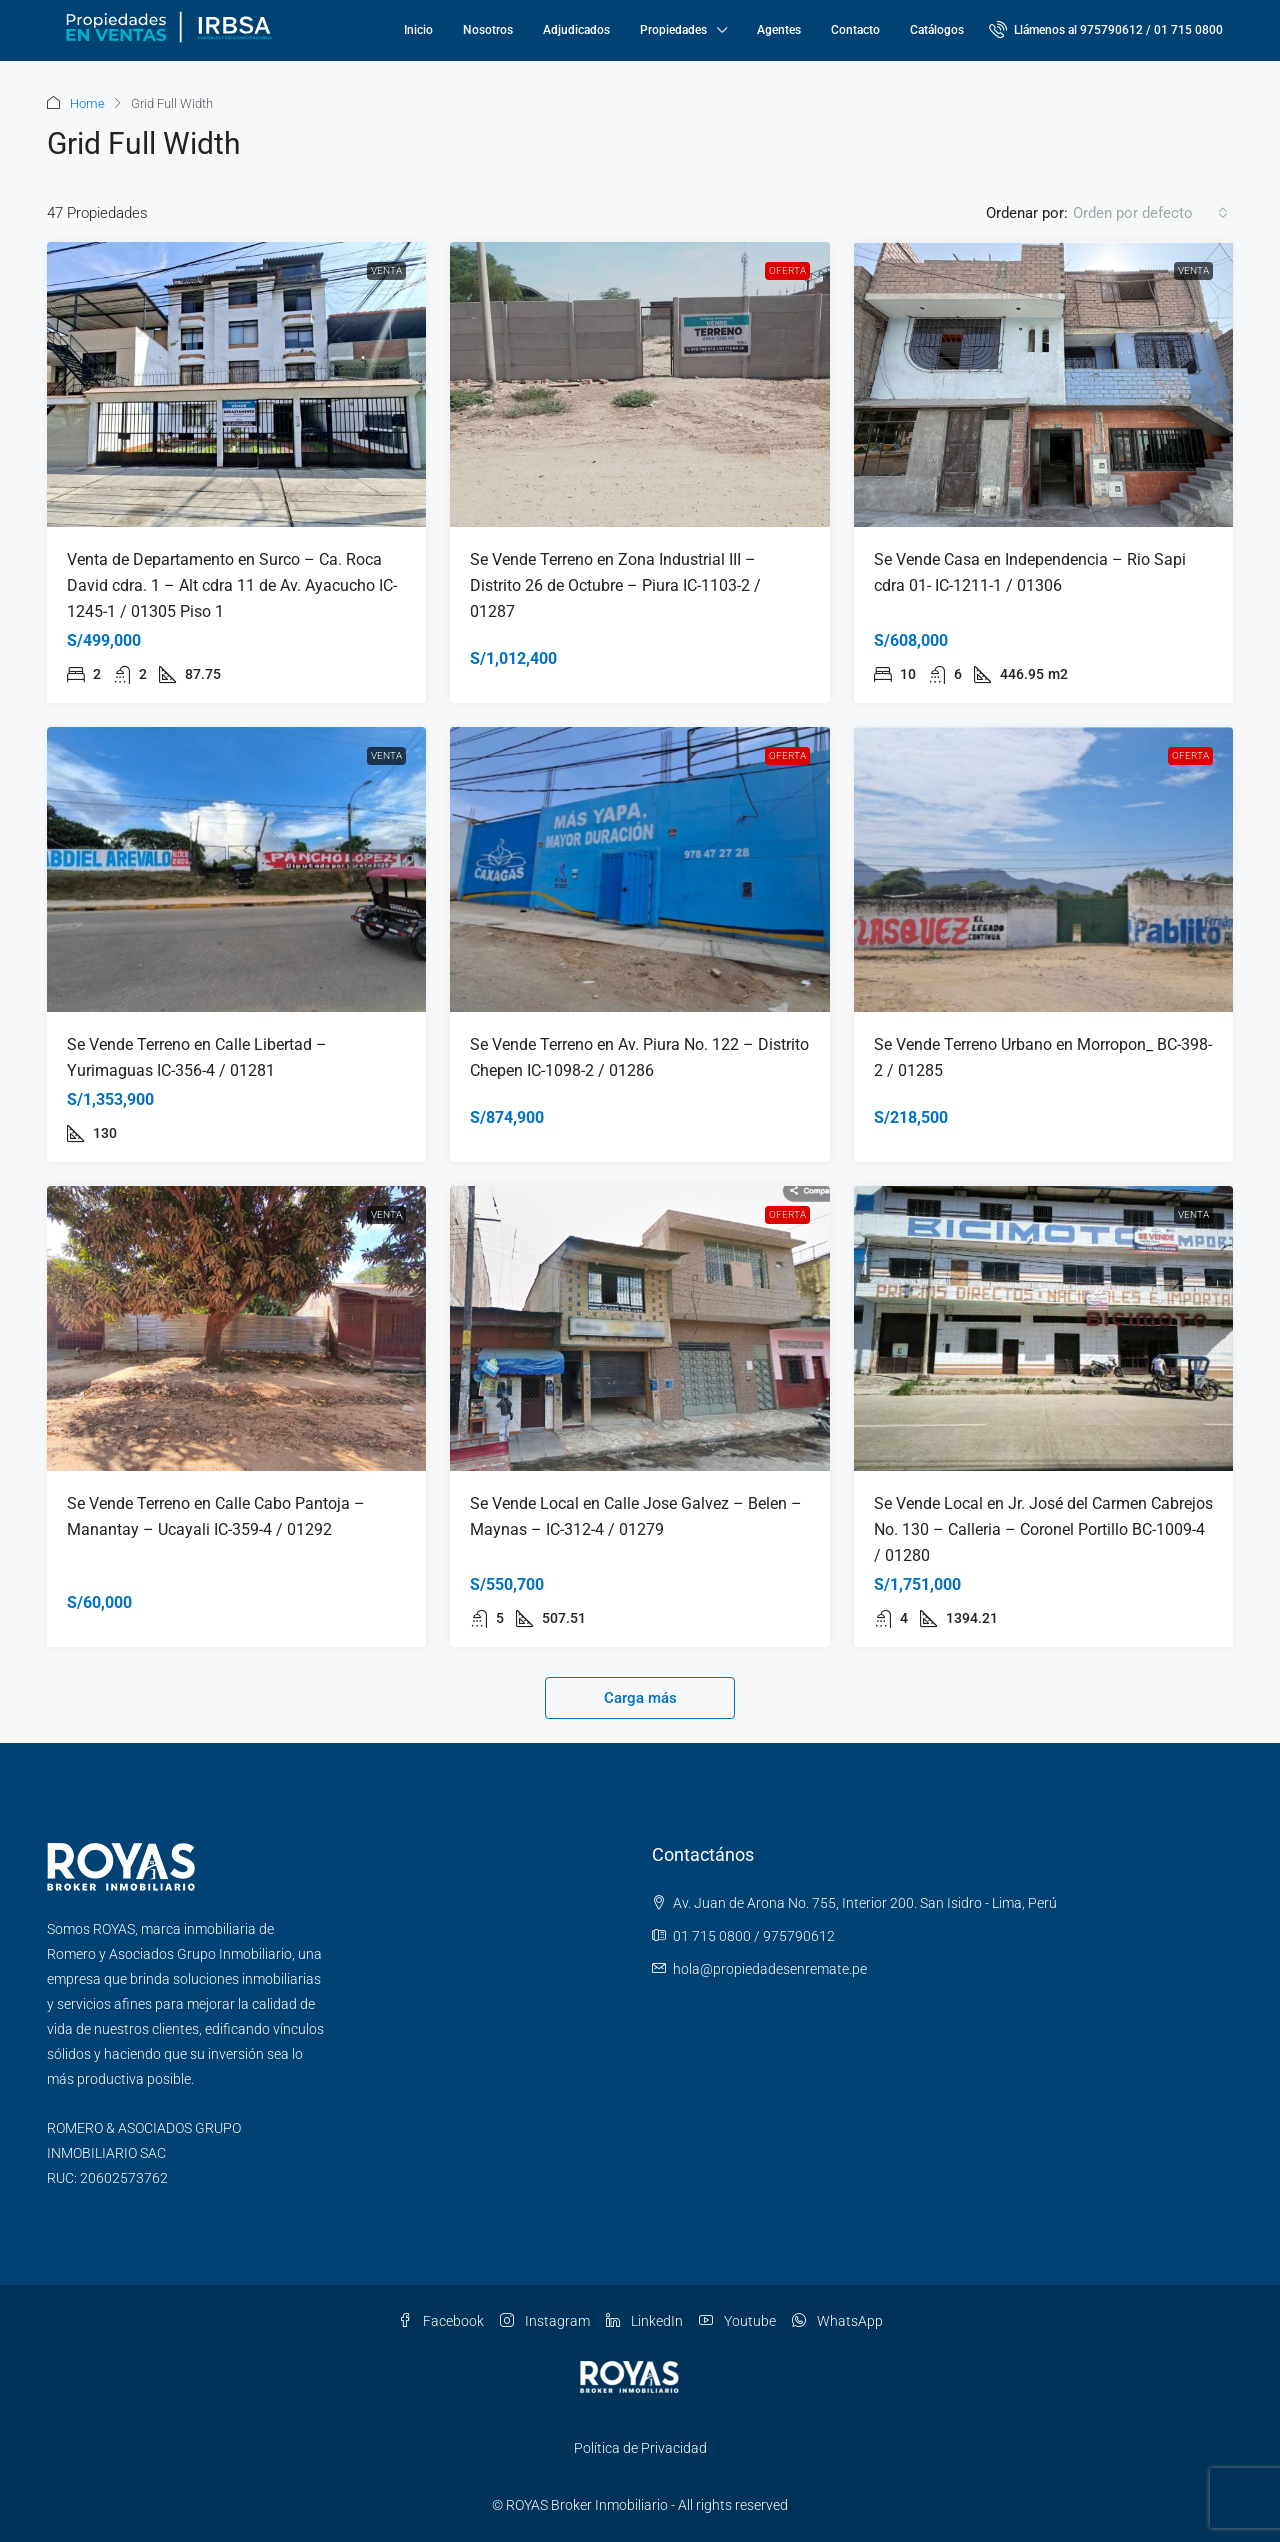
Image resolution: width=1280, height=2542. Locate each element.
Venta (386, 270)
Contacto (855, 30)
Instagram (545, 2321)
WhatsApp (837, 2321)
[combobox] (1150, 213)
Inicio (418, 30)
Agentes (779, 30)
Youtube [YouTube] (737, 2321)
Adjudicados (576, 30)
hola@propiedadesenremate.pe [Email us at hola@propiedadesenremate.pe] (770, 1969)
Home (87, 103)
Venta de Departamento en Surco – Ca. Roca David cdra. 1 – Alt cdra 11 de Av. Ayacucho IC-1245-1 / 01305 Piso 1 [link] (232, 585)
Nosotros (488, 30)
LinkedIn (644, 2321)
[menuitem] (1106, 30)
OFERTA (787, 270)
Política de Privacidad (640, 2448)
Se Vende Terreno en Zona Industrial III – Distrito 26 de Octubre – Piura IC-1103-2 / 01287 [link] (615, 585)
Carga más (640, 1698)
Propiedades (673, 30)
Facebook (441, 2321)
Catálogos (937, 30)
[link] (237, 384)
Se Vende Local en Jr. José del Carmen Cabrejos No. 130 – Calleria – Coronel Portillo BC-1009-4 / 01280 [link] (1043, 1529)
